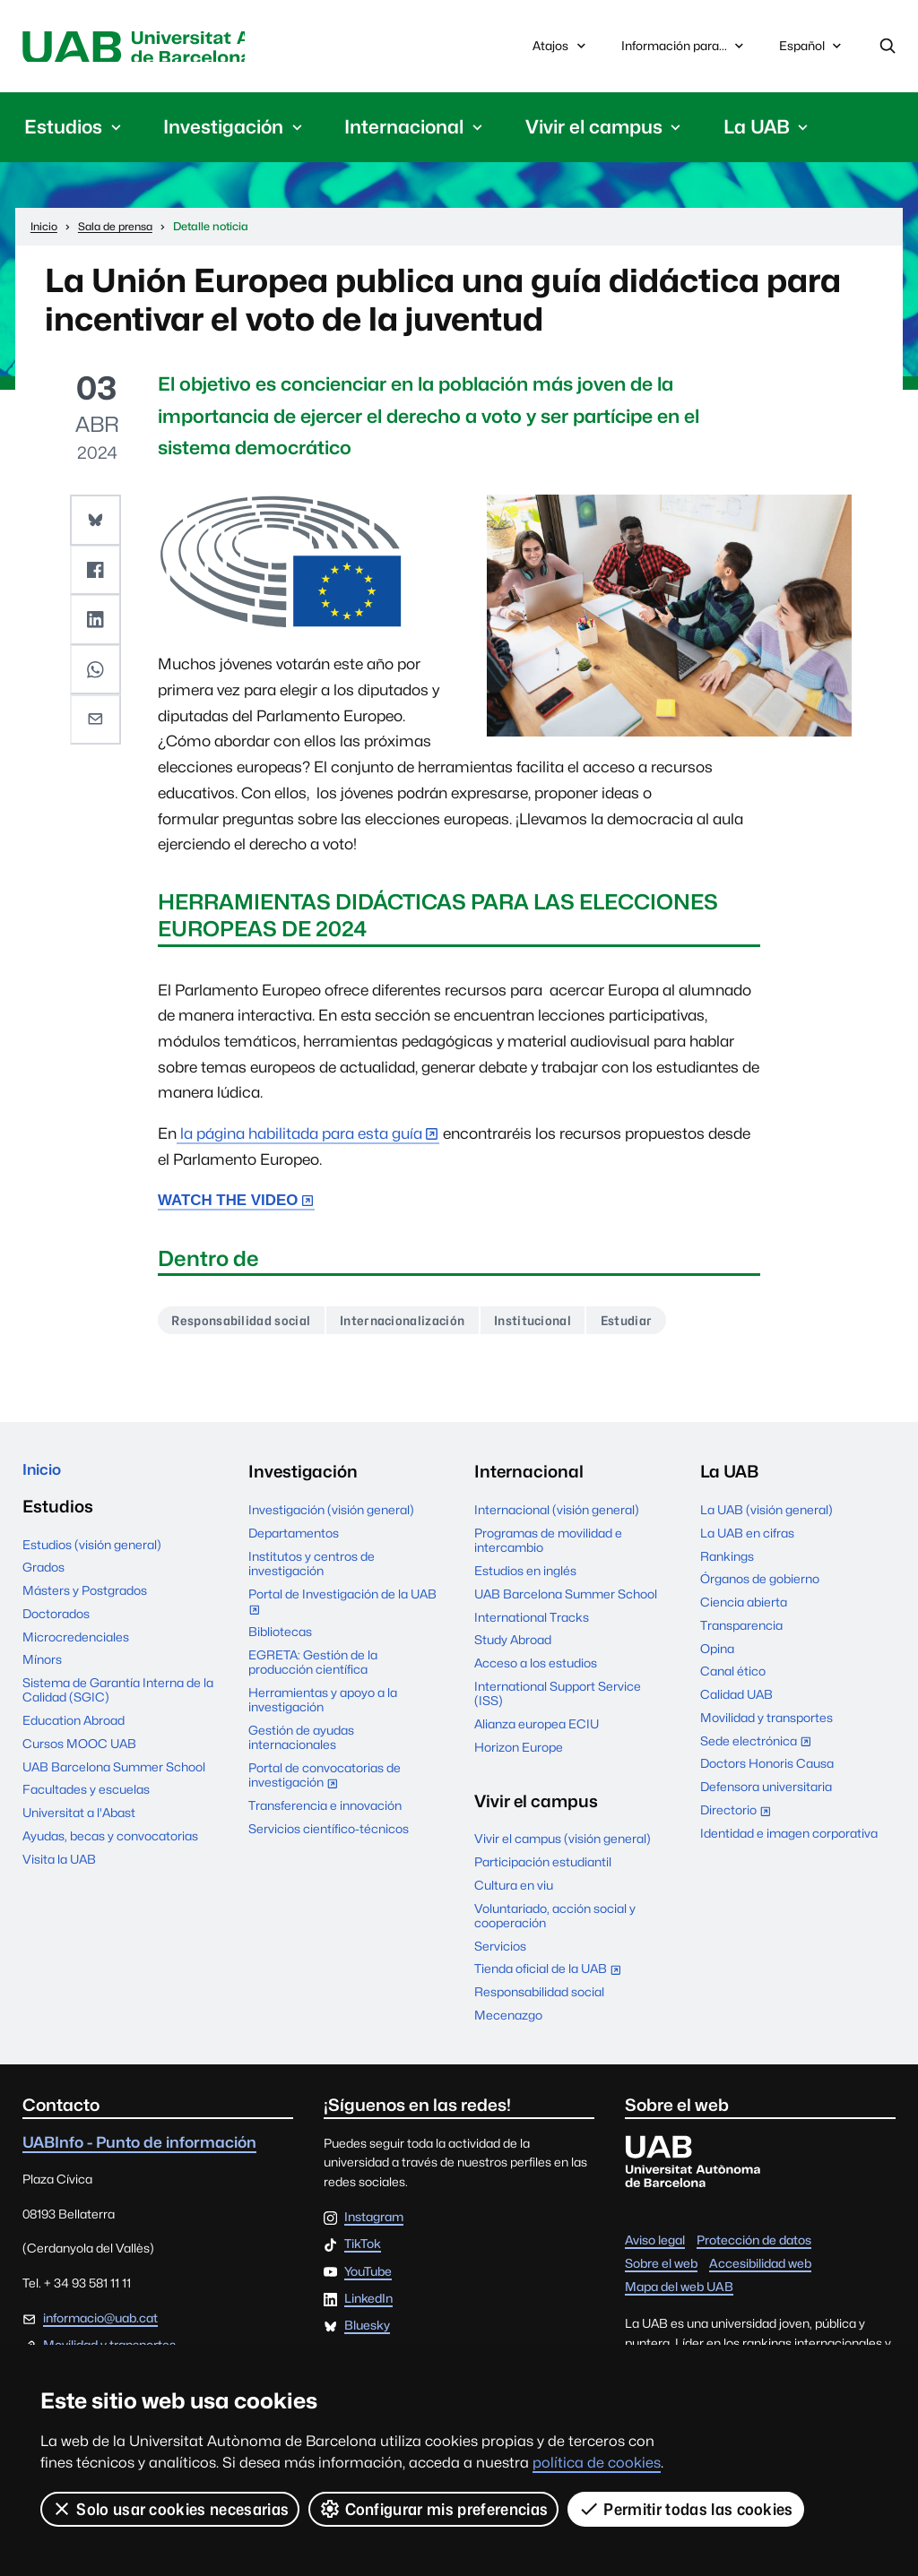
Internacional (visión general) (556, 1516)
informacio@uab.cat (100, 2323)
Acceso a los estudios (535, 1669)
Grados (43, 1578)
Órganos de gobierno (759, 1585)
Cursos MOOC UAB (79, 1753)
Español (811, 52)
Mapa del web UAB (679, 2292)
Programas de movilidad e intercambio (548, 1545)
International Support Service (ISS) (557, 1698)
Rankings (727, 1562)
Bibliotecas (280, 1637)
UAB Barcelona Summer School (113, 1777)
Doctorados (56, 1623)
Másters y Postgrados (84, 1600)
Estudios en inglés (525, 1577)
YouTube (368, 2278)
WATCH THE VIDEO (228, 1203)
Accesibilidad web (760, 2269)
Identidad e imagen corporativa (789, 1838)
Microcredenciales (75, 1647)
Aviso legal (655, 2245)
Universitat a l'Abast (78, 1822)
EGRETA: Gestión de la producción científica (312, 1667)
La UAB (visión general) (766, 1516)
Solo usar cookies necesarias (170, 2509)
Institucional (560, 1324)
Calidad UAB (736, 1700)
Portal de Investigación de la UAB (342, 1608)
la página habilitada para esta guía (299, 1137)
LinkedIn (368, 2304)
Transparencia (741, 1631)
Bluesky (367, 2332)
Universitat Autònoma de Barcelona (181, 47)
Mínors (42, 1670)
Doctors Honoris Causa (767, 1769)
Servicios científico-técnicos (328, 1834)
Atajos (561, 47)
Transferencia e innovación (325, 1812)
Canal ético (733, 1677)
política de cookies (597, 2462)
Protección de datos (754, 2245)
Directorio (739, 1817)
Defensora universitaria (766, 1793)
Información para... (684, 47)
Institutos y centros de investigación (311, 1569)
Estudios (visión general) (91, 1554)
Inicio (44, 1477)
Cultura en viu (513, 1890)
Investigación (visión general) (331, 1516)
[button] (97, 522)
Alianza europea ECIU (536, 1729)
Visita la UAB (59, 1869)
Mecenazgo (508, 2020)
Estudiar (661, 1324)
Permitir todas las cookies (686, 2509)
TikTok (362, 2251)
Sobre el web (661, 2269)
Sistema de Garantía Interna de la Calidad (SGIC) (117, 1699)
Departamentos (293, 1538)
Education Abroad (73, 1730)
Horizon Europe (518, 1752)
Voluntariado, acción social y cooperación (555, 1921)
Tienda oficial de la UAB (551, 1976)
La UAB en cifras (747, 1538)
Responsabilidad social (247, 1324)
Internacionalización (420, 1324)
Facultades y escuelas (86, 1800)
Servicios (500, 1951)
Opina (717, 1654)
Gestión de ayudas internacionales (301, 1742)
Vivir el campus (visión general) (562, 1845)
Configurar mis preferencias (434, 2509)
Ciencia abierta (743, 1608)
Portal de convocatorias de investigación (324, 1783)
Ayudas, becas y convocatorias (110, 1846)
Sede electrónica (759, 1748)
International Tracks (531, 1622)
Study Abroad (512, 1646)
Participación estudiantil (542, 1868)
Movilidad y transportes (766, 1723)
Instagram (373, 2224)
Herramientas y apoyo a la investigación (322, 1705)
